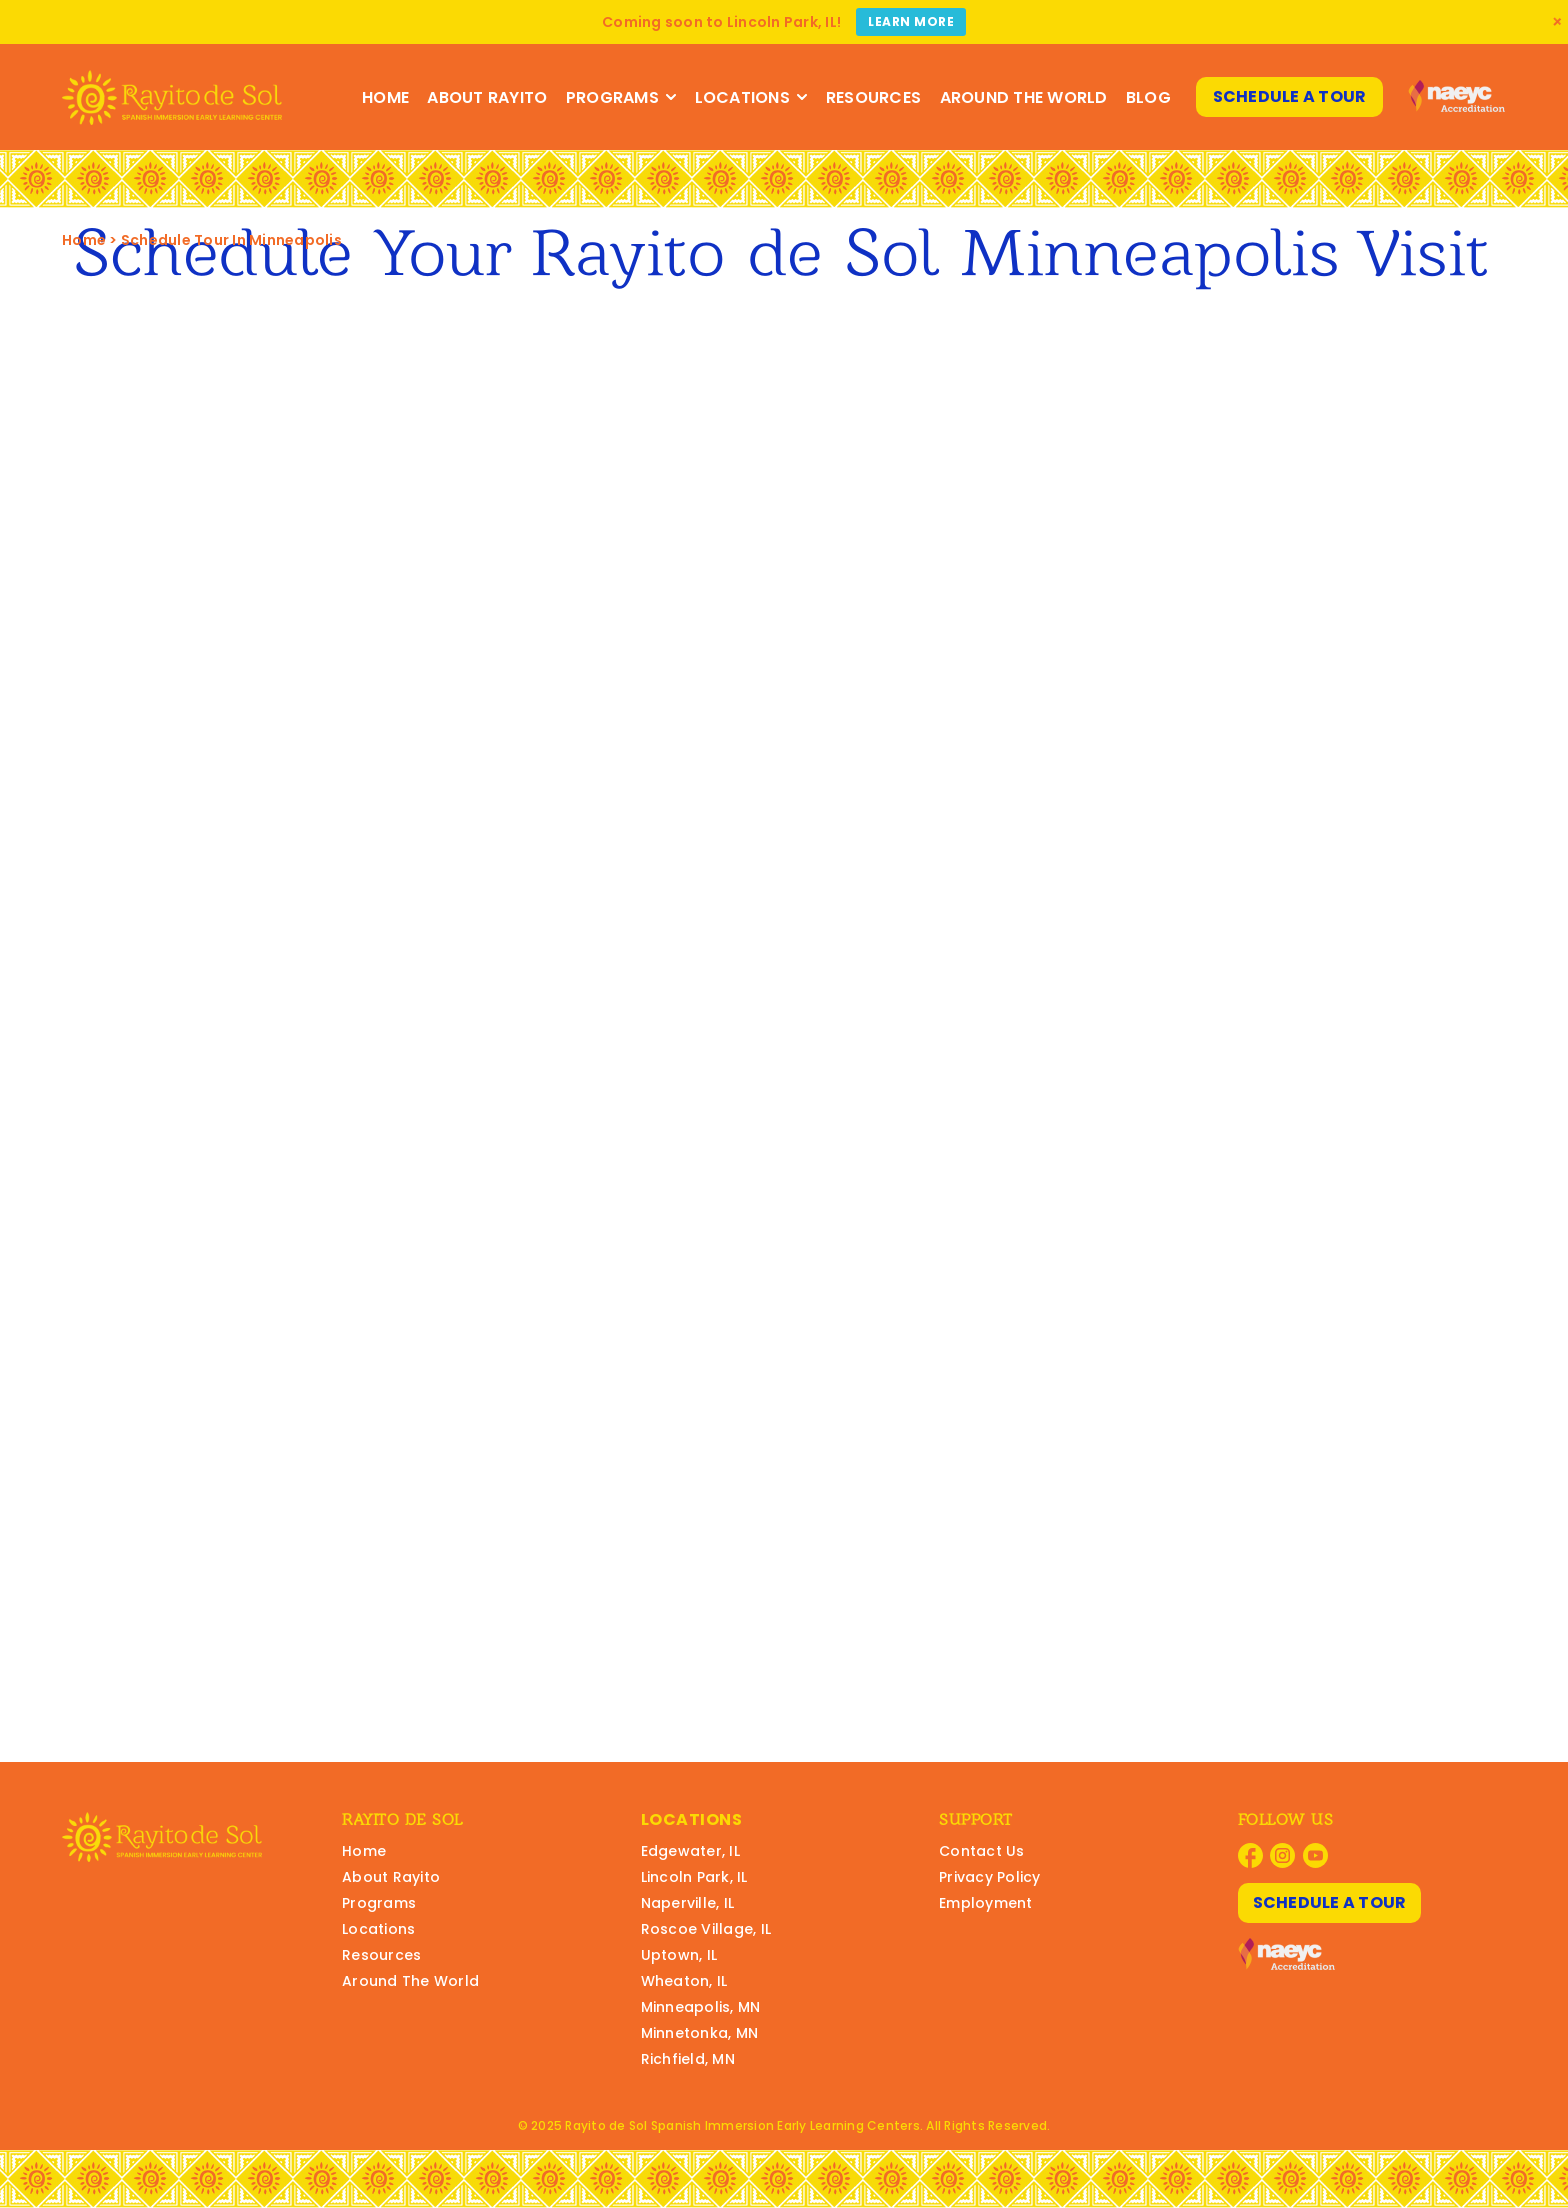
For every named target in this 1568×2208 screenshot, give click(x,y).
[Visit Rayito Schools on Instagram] (1282, 1855)
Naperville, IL (688, 1903)
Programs (621, 97)
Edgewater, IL (690, 1851)
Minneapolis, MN (701, 2007)
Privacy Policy (990, 1877)
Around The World (1024, 97)
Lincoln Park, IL (694, 1877)
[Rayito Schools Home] (172, 97)
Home (385, 97)
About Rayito (487, 97)
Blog (1148, 97)
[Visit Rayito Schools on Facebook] (1250, 1855)
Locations (751, 97)
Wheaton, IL (684, 1981)
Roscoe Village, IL (706, 1929)
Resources (873, 97)
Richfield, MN (688, 2059)
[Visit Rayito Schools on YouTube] (1315, 1855)
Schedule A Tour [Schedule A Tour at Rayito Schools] (1290, 96)
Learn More (911, 21)
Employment (986, 1903)
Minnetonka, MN (700, 2033)
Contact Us (982, 1851)
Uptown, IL (679, 1955)
